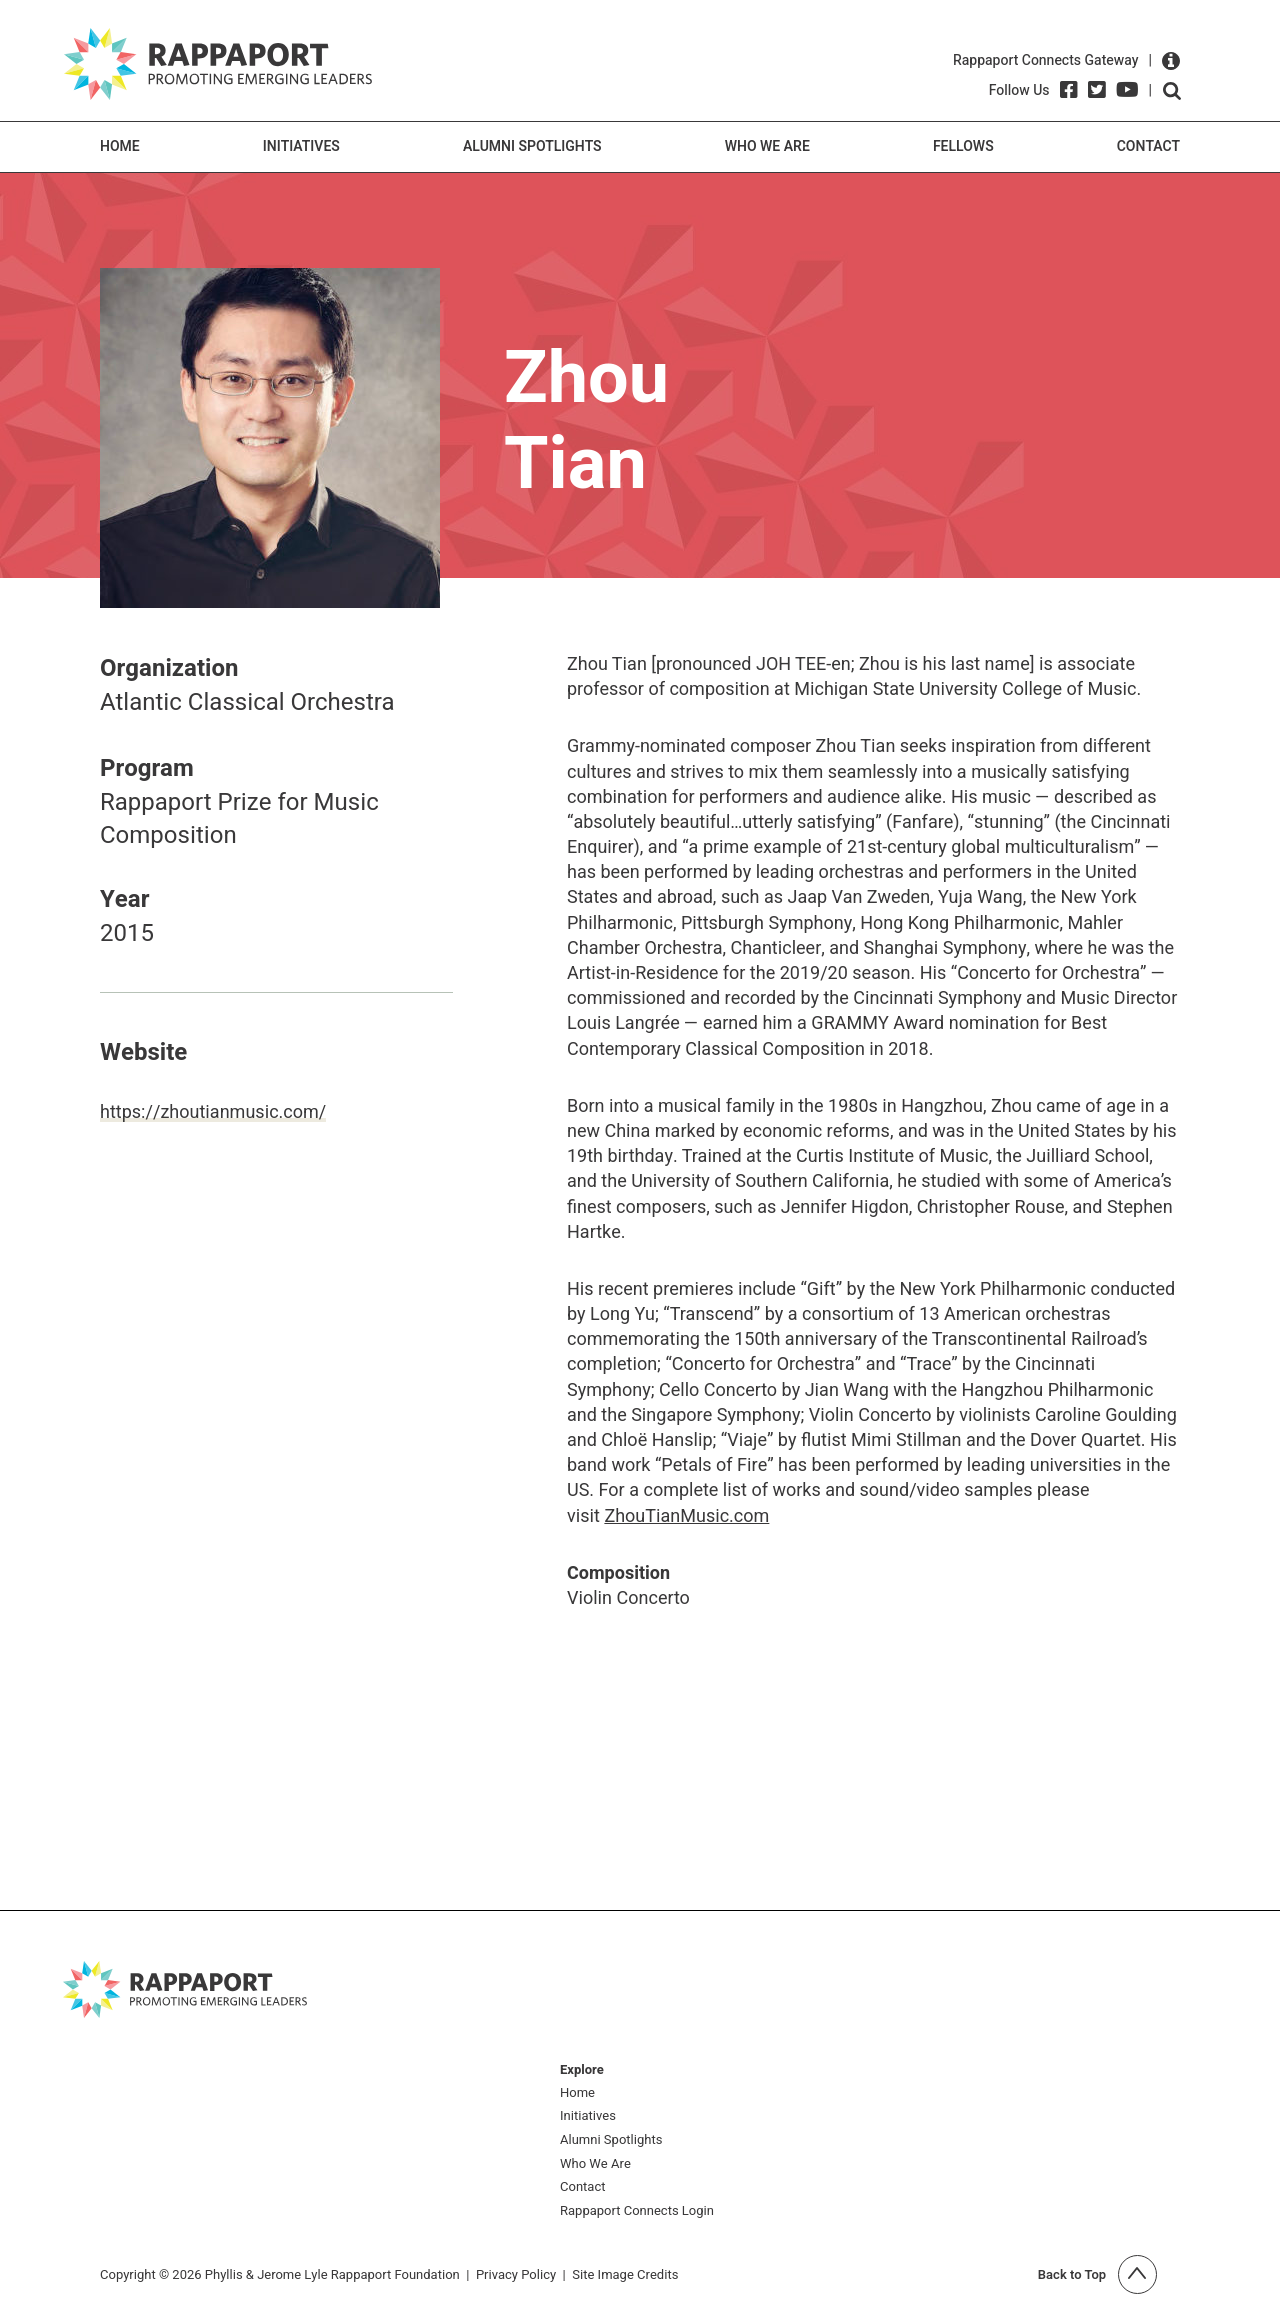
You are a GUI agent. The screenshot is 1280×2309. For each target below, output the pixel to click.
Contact (1148, 146)
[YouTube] (1127, 90)
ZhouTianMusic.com (686, 1516)
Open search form (1172, 91)
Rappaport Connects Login (637, 2211)
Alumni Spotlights (532, 146)
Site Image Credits (625, 2274)
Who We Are (767, 146)
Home (120, 146)
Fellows (963, 146)
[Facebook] (1069, 90)
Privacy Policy (516, 2274)
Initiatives (301, 146)
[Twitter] (1097, 90)
